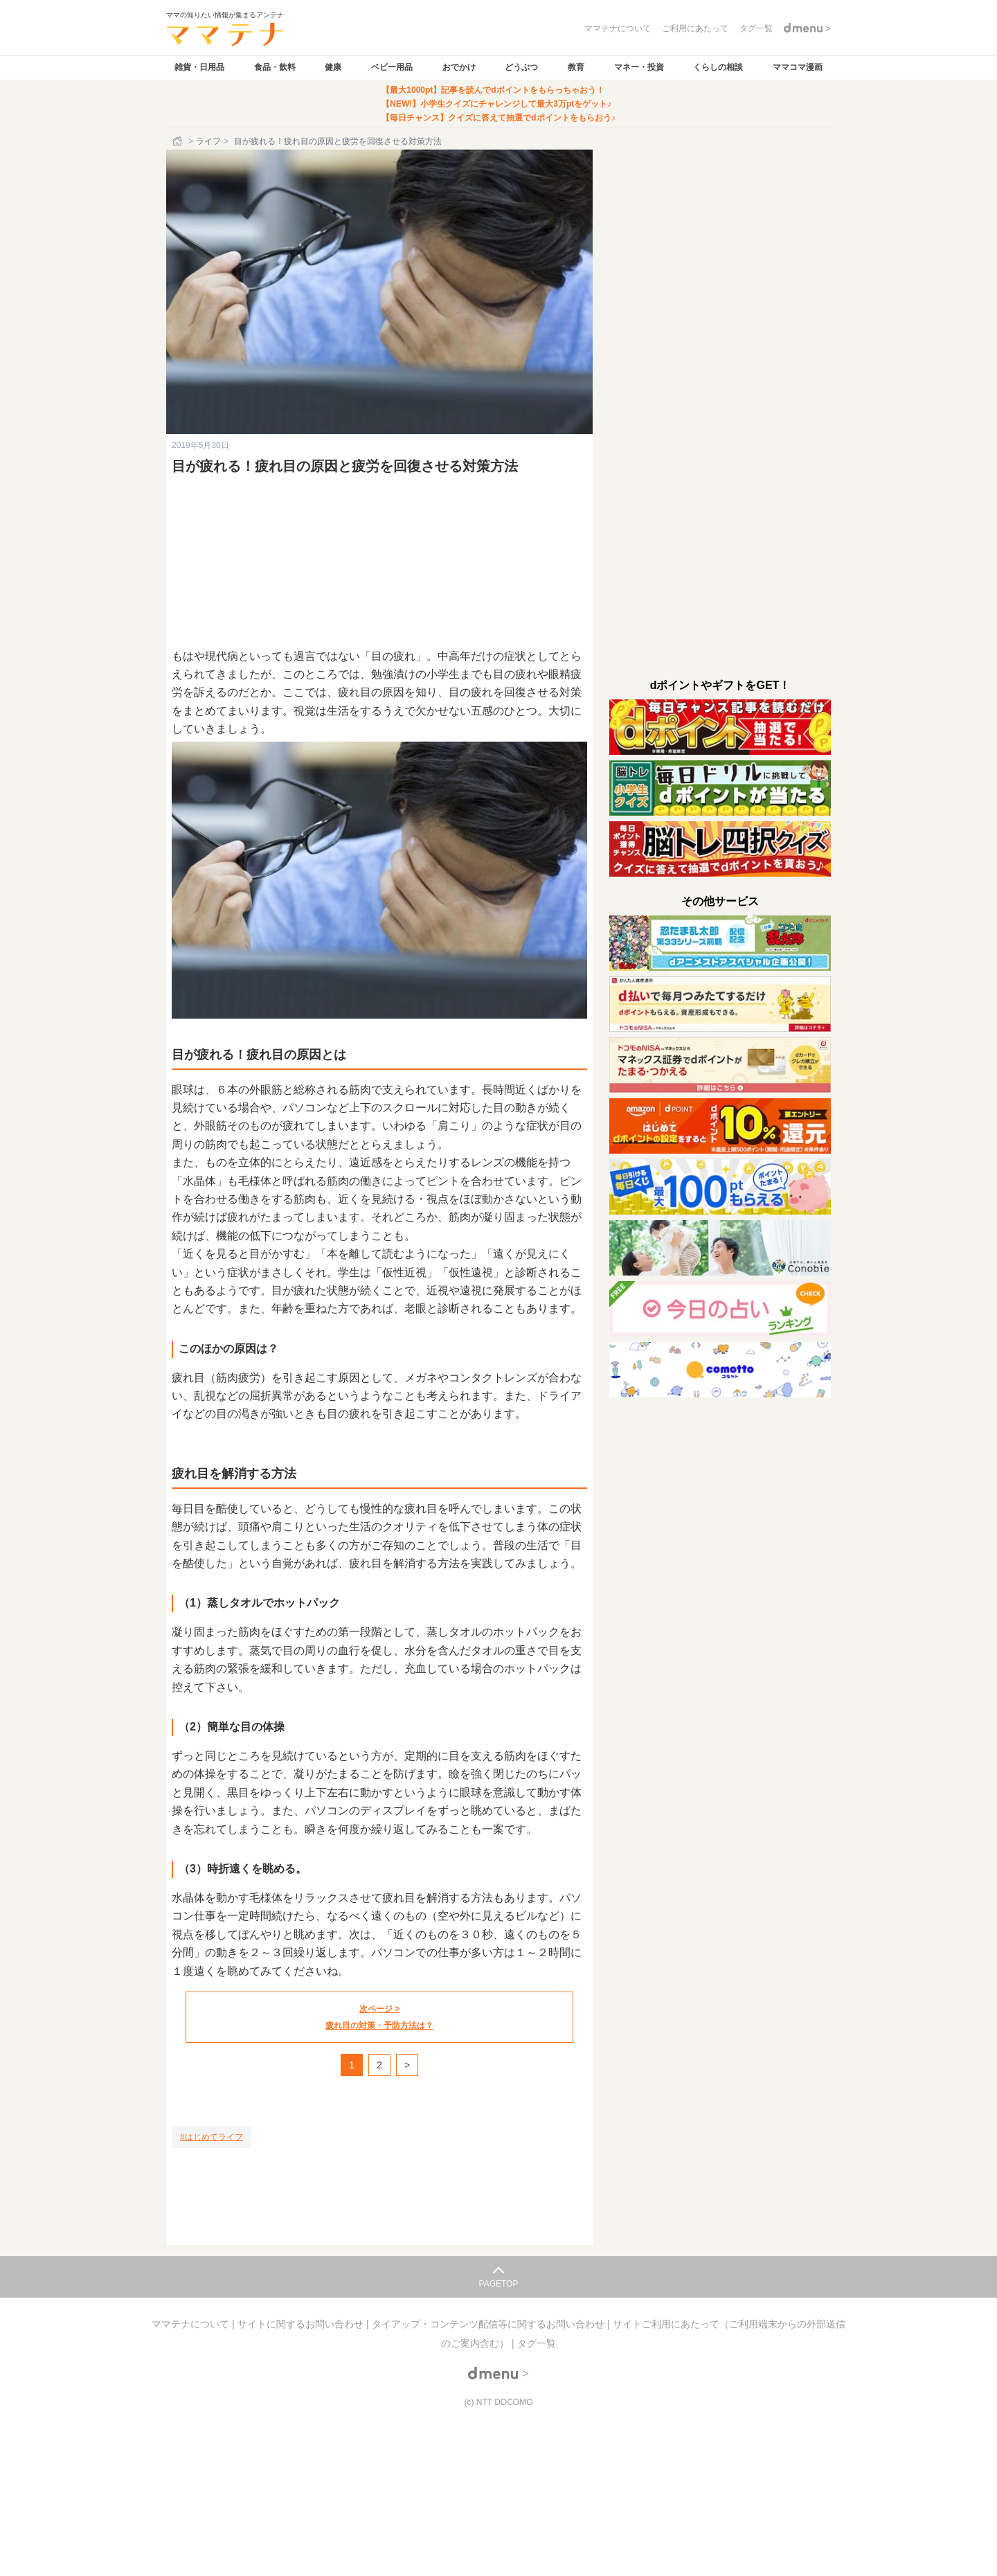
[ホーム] (179, 141)
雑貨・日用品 (199, 67)
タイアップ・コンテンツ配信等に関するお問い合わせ (489, 2323)
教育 (576, 67)
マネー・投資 (639, 67)
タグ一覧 (536, 2343)
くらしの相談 (718, 67)
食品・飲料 (275, 67)
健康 (333, 67)
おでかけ (459, 67)
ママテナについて (192, 2323)
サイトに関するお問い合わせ (301, 2323)
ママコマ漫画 (798, 67)
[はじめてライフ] (211, 2137)
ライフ (208, 141)
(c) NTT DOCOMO (498, 2402)
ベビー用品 (392, 67)
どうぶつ (521, 67)
